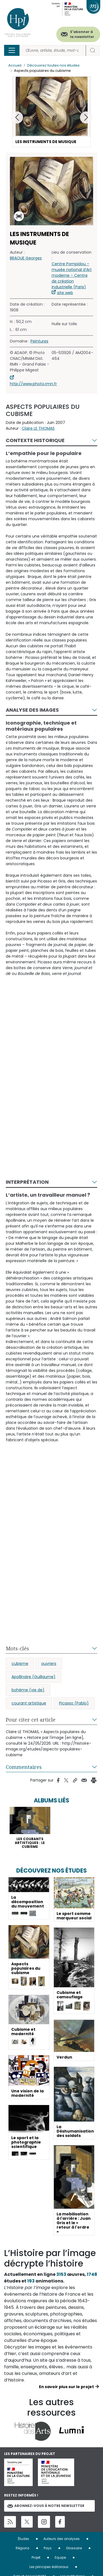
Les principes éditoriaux (48, 2566)
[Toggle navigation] (12, 50)
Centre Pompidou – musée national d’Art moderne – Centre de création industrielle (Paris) (72, 275)
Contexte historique (35, 440)
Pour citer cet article (30, 1719)
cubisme (20, 1663)
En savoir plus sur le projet (66, 2386)
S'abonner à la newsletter (82, 34)
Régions (22, 2548)
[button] (86, 117)
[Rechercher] (54, 50)
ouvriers (48, 1663)
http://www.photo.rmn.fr (33, 384)
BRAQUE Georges (26, 258)
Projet (36, 2557)
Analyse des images (32, 709)
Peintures (39, 341)
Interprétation (27, 1182)
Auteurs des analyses (61, 2538)
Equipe (60, 2557)
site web (65, 292)
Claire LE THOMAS (38, 428)
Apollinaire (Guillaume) (33, 1676)
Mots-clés (17, 1648)
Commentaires (24, 1767)
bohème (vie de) (28, 1690)
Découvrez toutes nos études (53, 65)
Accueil (14, 65)
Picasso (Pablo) (74, 1703)
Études (23, 2538)
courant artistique (29, 1703)
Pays (48, 2548)
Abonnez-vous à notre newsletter (45, 2505)
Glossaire (74, 2548)
